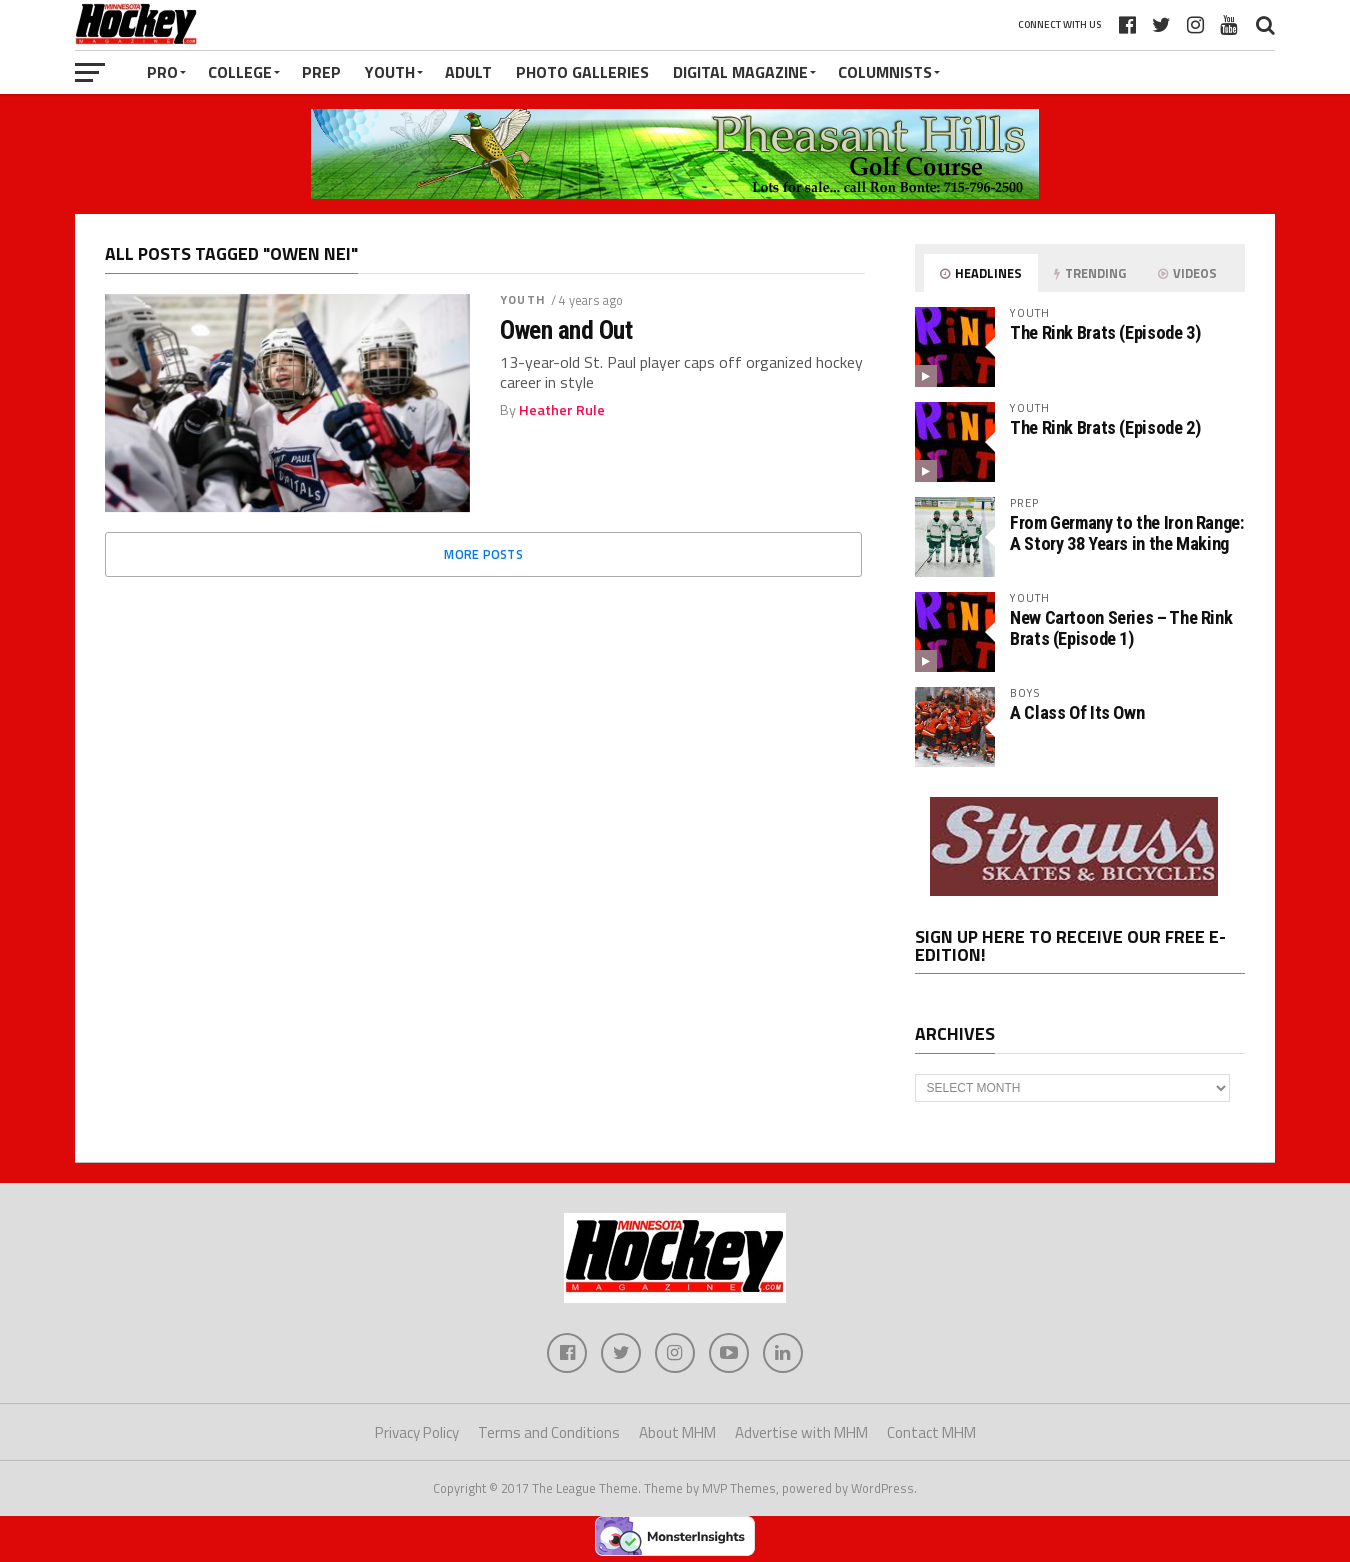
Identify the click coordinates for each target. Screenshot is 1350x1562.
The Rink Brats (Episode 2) (1105, 427)
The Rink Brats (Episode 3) (1105, 332)
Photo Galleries (582, 72)
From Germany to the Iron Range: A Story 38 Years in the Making (1127, 532)
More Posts (483, 554)
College (240, 72)
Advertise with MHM (801, 1432)
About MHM (677, 1432)
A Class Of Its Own (1077, 712)
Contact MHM (931, 1432)
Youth (390, 72)
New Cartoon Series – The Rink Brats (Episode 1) (1121, 627)
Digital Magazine (740, 72)
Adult (468, 72)
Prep (321, 72)
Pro (162, 72)
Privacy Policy (417, 1432)
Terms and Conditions (549, 1432)
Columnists (885, 72)
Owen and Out (566, 330)
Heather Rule (562, 410)
